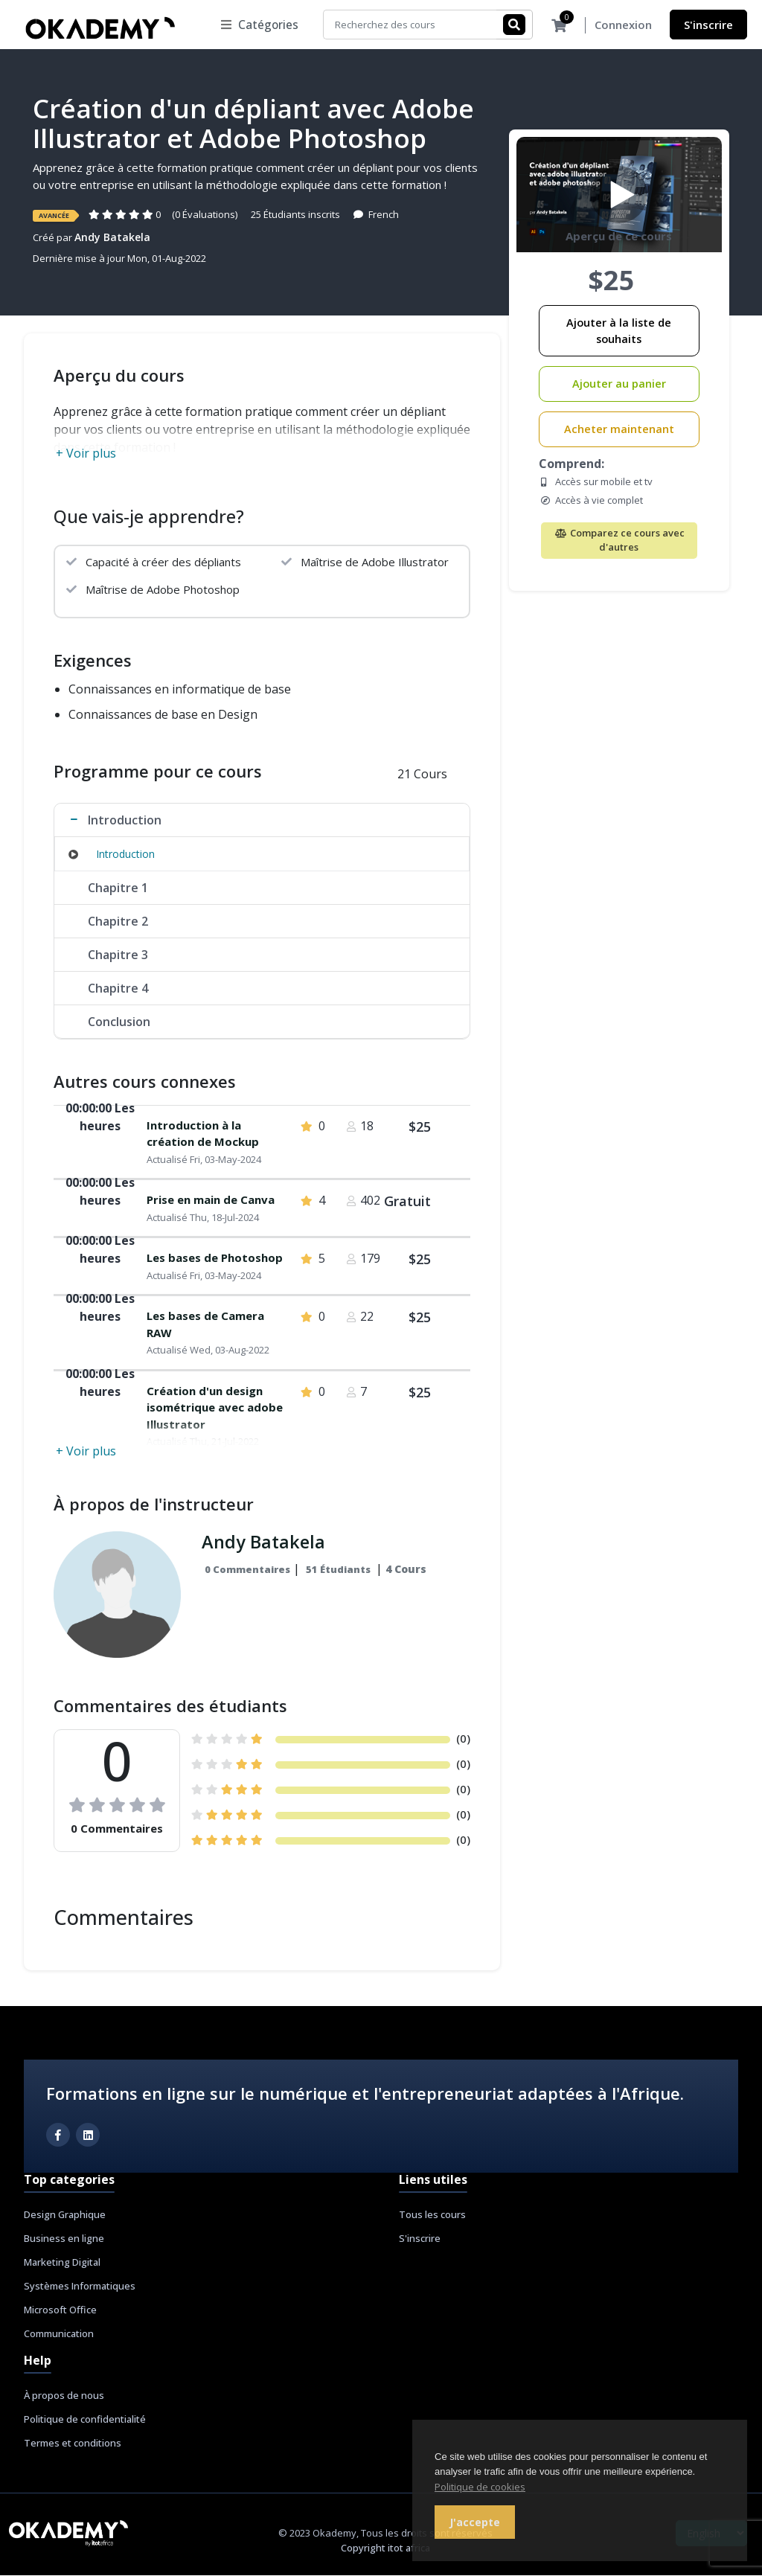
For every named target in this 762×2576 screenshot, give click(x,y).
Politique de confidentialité (85, 2419)
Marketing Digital (62, 2262)
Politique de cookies (480, 2486)
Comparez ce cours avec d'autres (619, 541)
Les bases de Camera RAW (205, 1325)
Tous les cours (432, 2215)
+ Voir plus (86, 454)
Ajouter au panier (619, 384)
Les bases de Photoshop (215, 1258)
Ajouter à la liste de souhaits (618, 331)
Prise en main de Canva (211, 1200)
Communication (59, 2334)
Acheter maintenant (619, 430)
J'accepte (474, 2522)
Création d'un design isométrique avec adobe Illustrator (215, 1408)
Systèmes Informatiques (79, 2286)
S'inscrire (708, 24)
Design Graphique (65, 2215)
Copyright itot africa (385, 2548)
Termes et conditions (72, 2443)
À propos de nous (64, 2396)
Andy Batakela (112, 238)
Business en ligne (64, 2239)
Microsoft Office (60, 2310)
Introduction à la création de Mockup (203, 1134)
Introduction (125, 855)
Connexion (623, 25)
